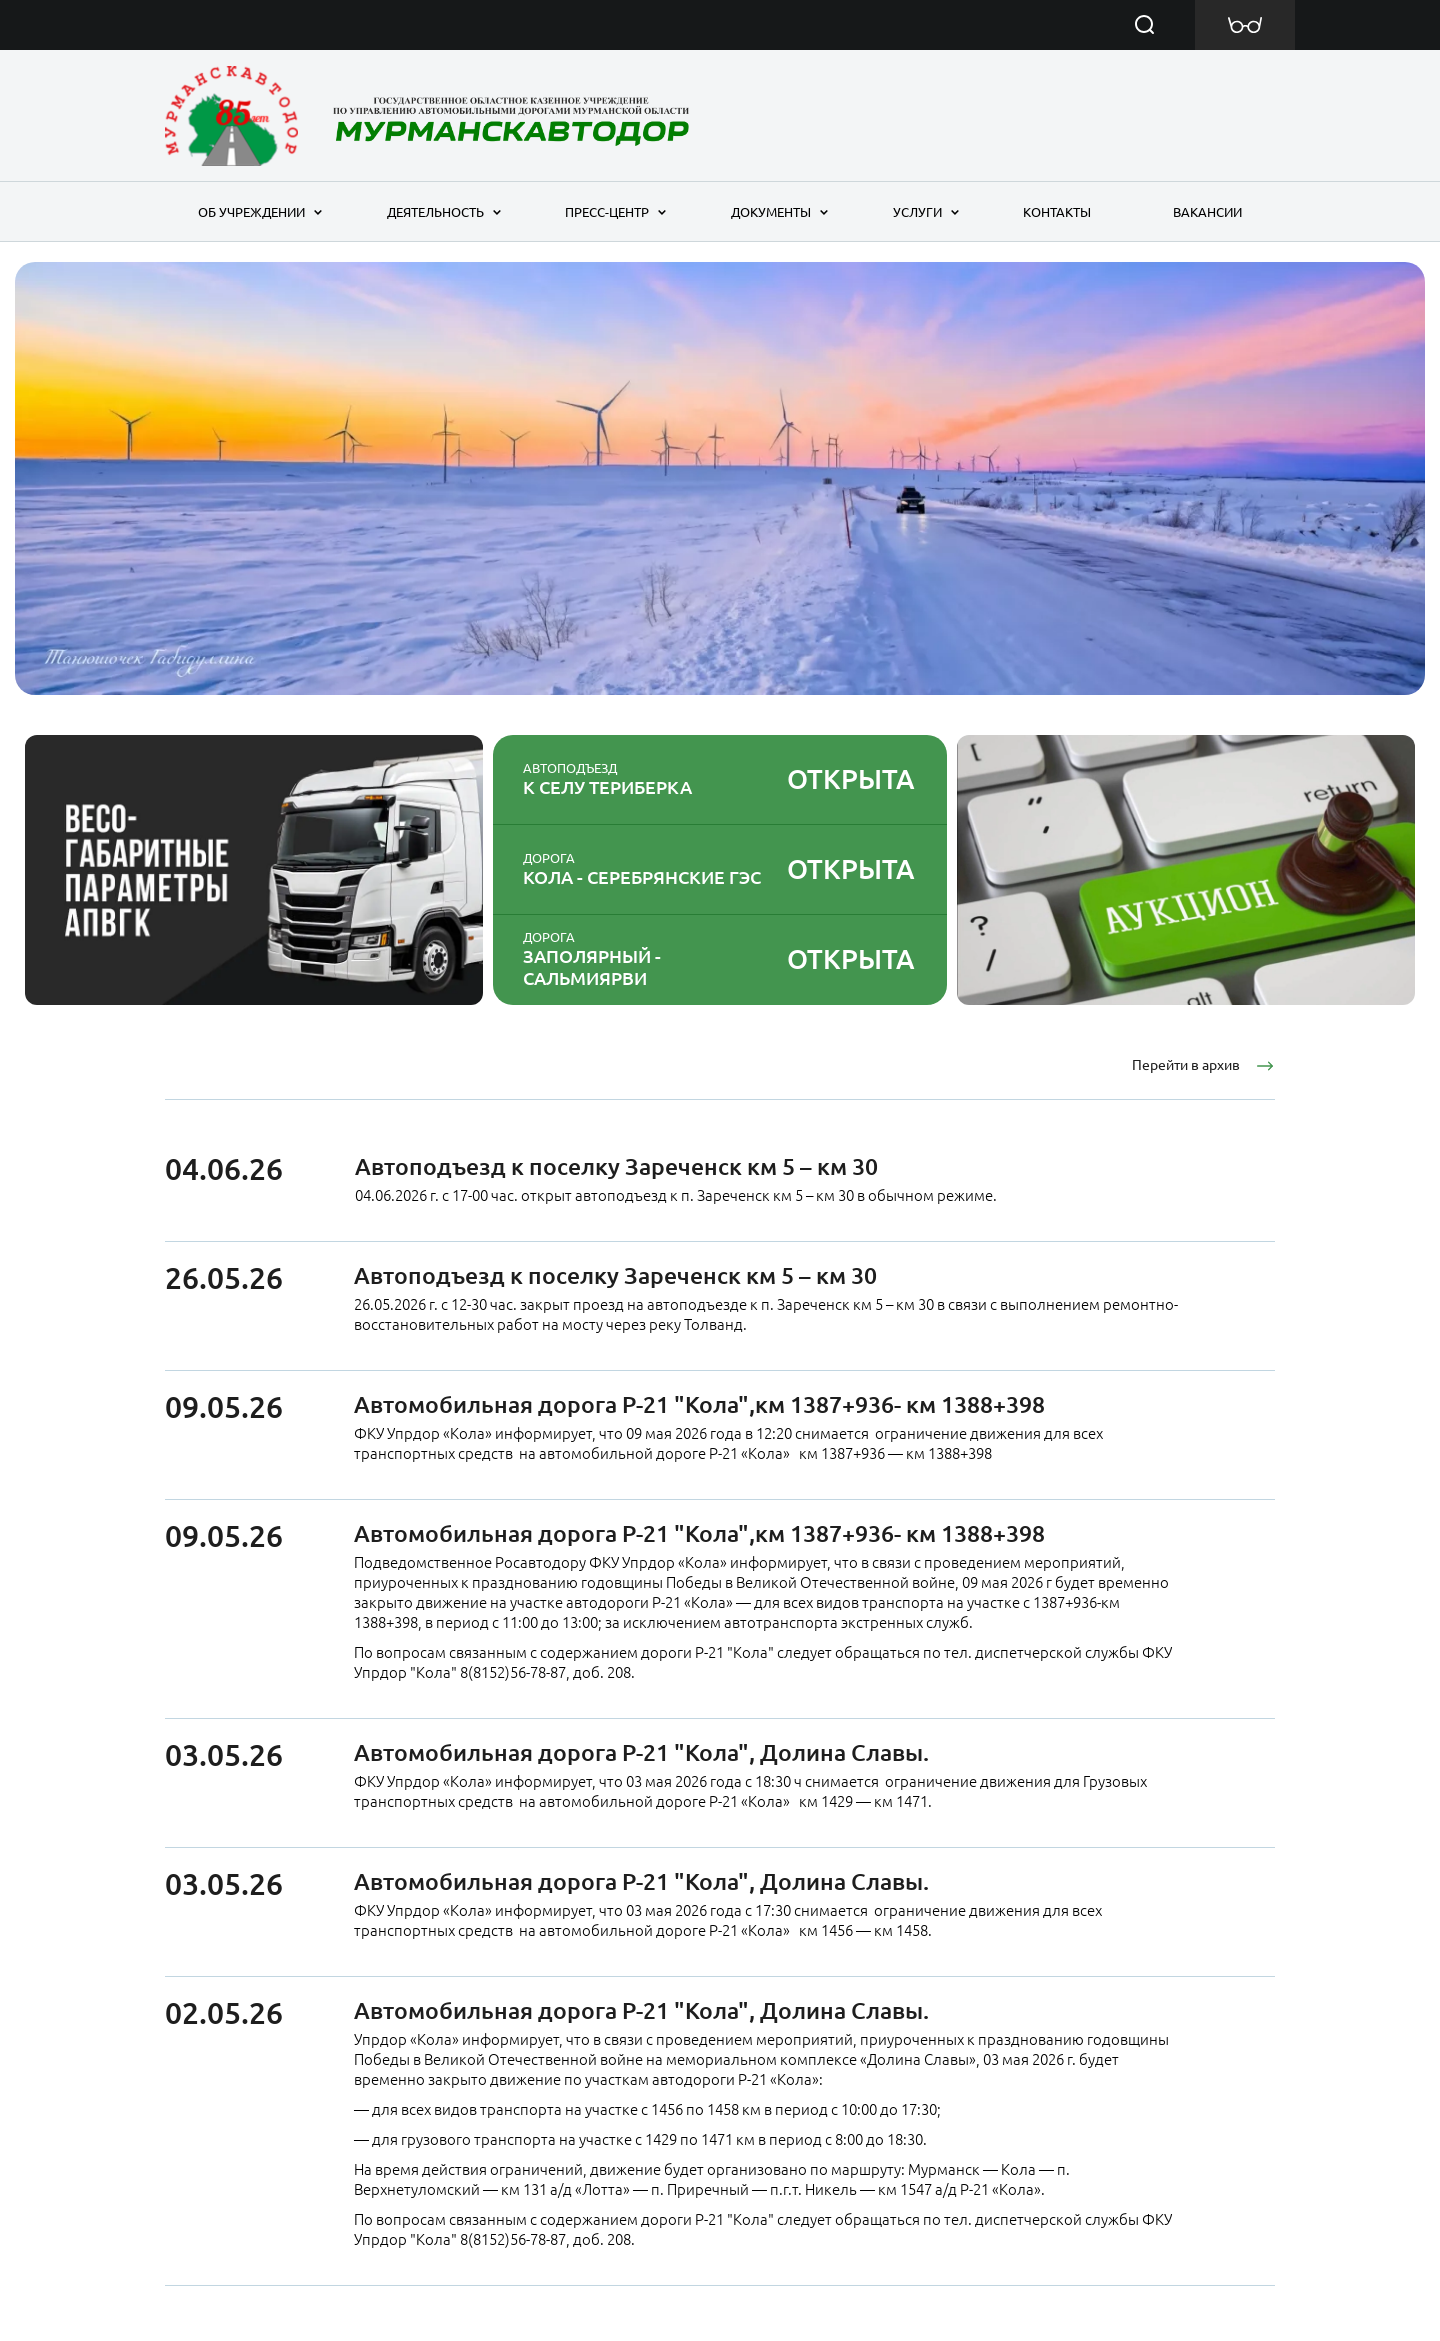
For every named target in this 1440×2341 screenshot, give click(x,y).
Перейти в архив (1186, 1065)
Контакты (1057, 212)
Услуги (917, 212)
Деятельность (435, 212)
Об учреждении (251, 212)
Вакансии (1207, 212)
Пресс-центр (607, 212)
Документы (771, 212)
